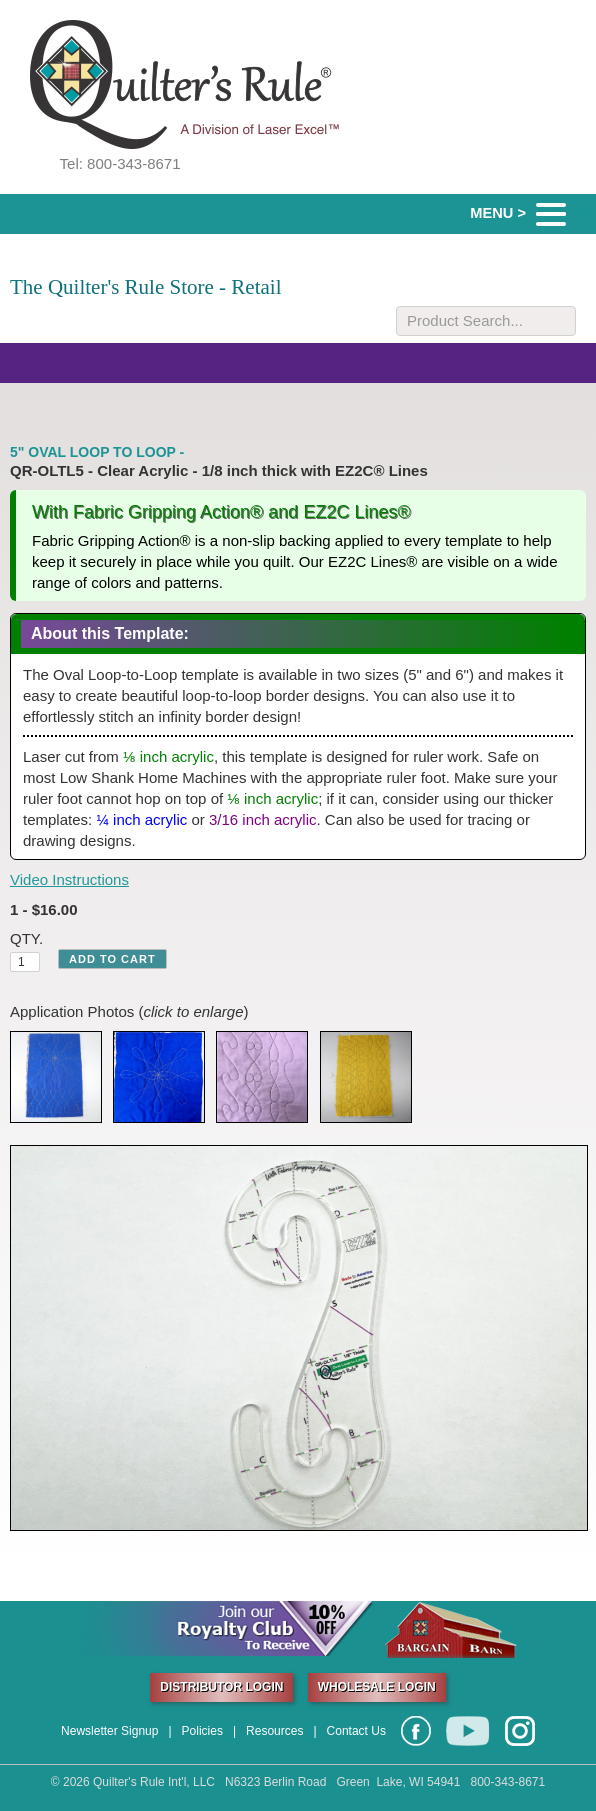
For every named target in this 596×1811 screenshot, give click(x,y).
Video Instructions (69, 879)
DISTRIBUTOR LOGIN (221, 1687)
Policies (202, 1731)
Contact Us (356, 1731)
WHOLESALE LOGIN (377, 1687)
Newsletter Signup (109, 1731)
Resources (274, 1731)
